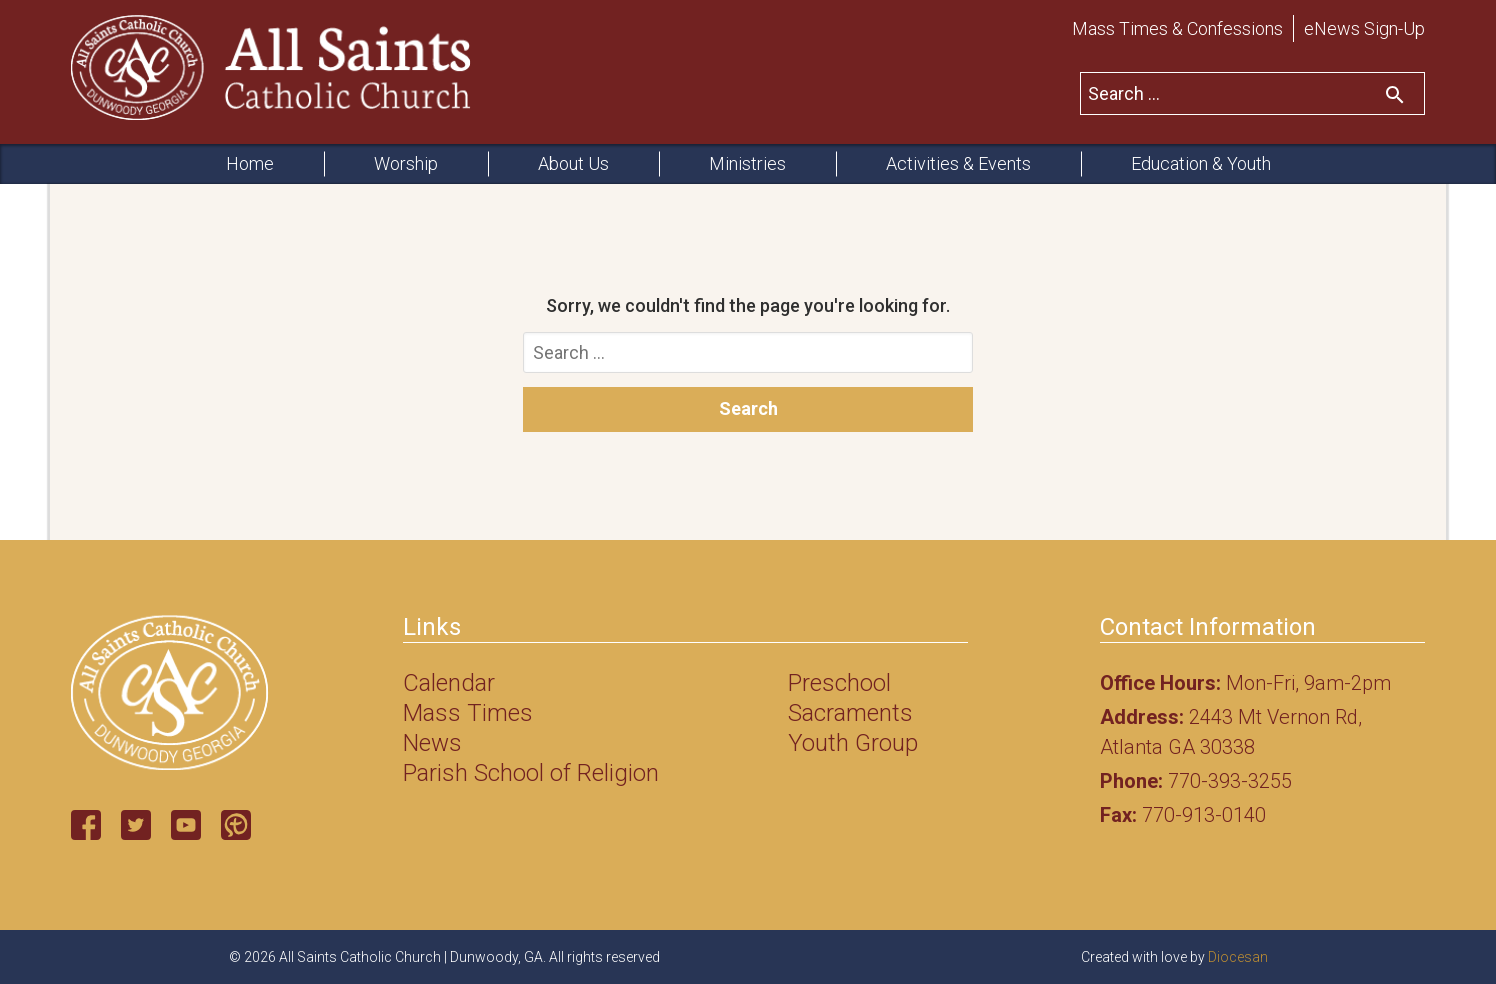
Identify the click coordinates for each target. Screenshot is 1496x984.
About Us (573, 163)
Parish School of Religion (531, 773)
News (432, 743)
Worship (406, 163)
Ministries (747, 163)
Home (250, 163)
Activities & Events (958, 163)
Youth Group (853, 743)
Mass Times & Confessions (1177, 28)
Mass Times (468, 713)
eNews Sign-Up (1364, 28)
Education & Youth (1201, 163)
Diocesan (1238, 957)
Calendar (449, 683)
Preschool (839, 683)
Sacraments (850, 713)
